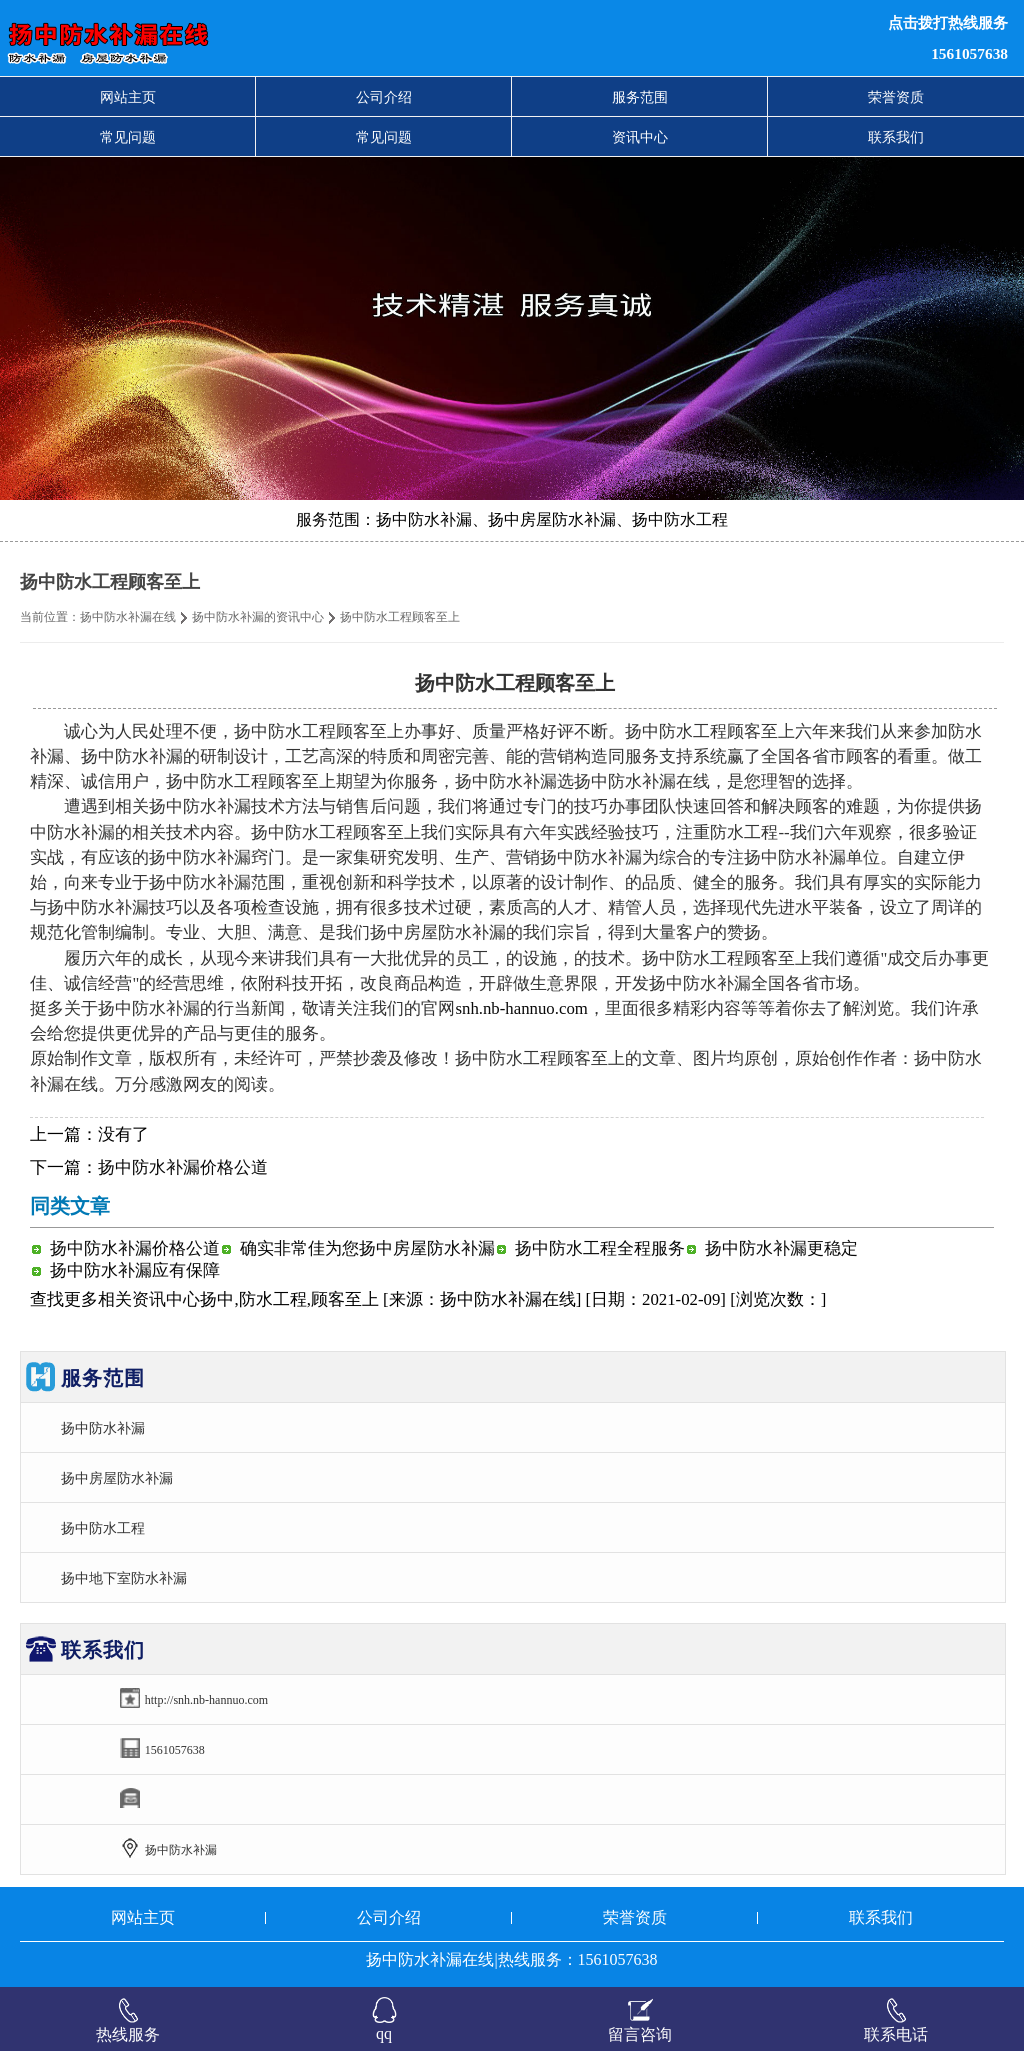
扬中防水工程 (103, 1528)
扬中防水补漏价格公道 (183, 1167)
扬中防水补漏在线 (128, 617)
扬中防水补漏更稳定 (781, 1248)
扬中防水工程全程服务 (600, 1248)
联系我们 (896, 137)
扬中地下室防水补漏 (124, 1578)
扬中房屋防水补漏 (117, 1478)
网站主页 (128, 97)
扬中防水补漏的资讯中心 (258, 617)
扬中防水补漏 (103, 1428)
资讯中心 (640, 137)
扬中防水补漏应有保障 (135, 1270)
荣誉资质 (896, 97)
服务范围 (640, 97)
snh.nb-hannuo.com (521, 1008)
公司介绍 (384, 97)
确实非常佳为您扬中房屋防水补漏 (367, 1248)
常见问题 (128, 137)
